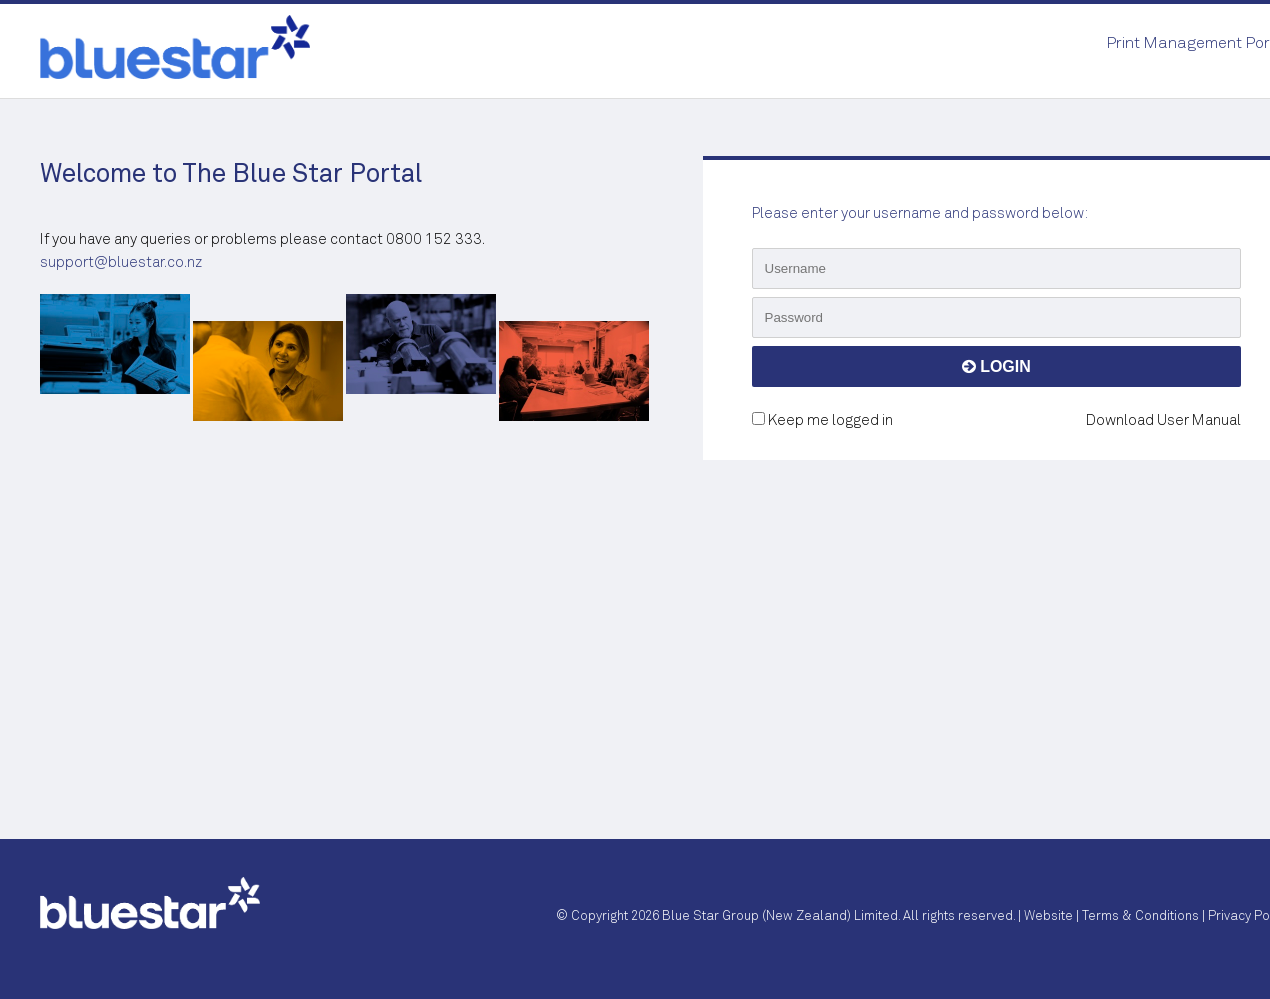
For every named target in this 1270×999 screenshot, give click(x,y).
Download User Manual (1163, 420)
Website (1048, 916)
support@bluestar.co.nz (121, 262)
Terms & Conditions (1140, 916)
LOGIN (996, 366)
